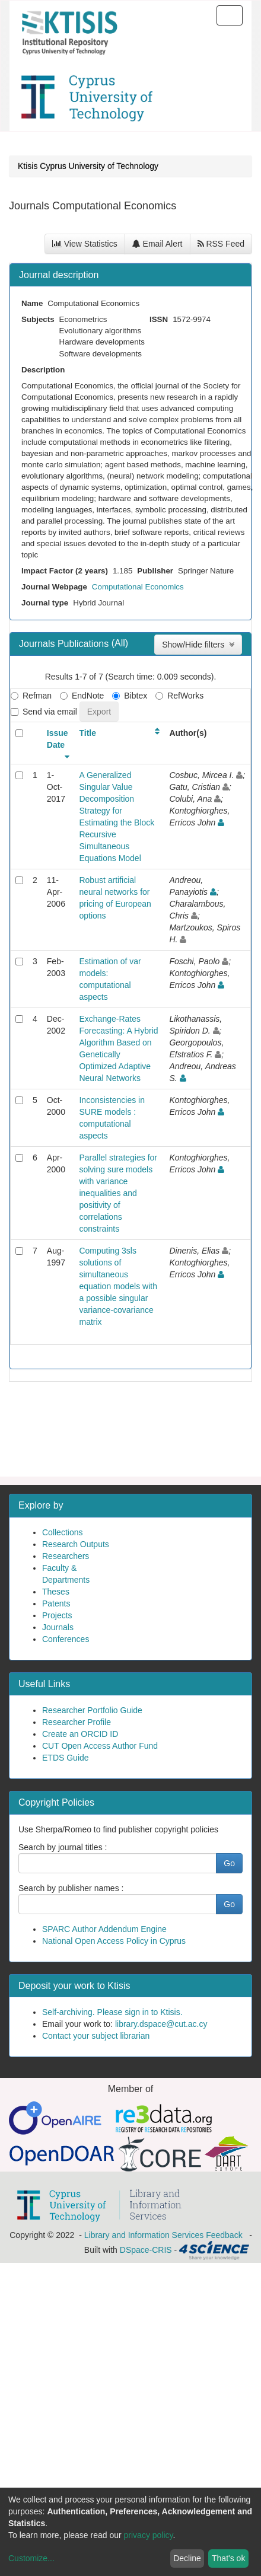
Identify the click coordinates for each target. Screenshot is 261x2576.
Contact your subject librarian (95, 2036)
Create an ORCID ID (80, 1734)
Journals (58, 1627)
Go (229, 1863)
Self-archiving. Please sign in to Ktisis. (112, 2012)
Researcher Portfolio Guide (92, 1710)
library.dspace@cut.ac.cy (161, 2024)
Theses (55, 1591)
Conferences (65, 1639)
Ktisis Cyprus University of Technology (88, 166)
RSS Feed (221, 243)
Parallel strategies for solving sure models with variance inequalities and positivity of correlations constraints (118, 1193)
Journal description (58, 275)
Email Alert (157, 243)
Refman (31, 695)
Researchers (65, 1556)
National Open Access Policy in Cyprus (114, 1941)
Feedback (224, 2235)
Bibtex (129, 695)
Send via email (44, 711)
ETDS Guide (65, 1757)
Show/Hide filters (198, 644)
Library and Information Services (144, 2235)
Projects (57, 1615)
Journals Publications (65, 644)
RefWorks (179, 695)
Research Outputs (75, 1544)
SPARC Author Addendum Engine (104, 1929)
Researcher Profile (76, 1722)
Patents (56, 1603)
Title (87, 733)
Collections (62, 1532)
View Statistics (84, 243)
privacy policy (148, 2535)
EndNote (82, 695)
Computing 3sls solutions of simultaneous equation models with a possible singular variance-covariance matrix (118, 1286)
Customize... (31, 2558)
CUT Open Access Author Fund (100, 1746)
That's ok (228, 2558)
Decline (187, 2558)
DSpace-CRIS (146, 2250)
